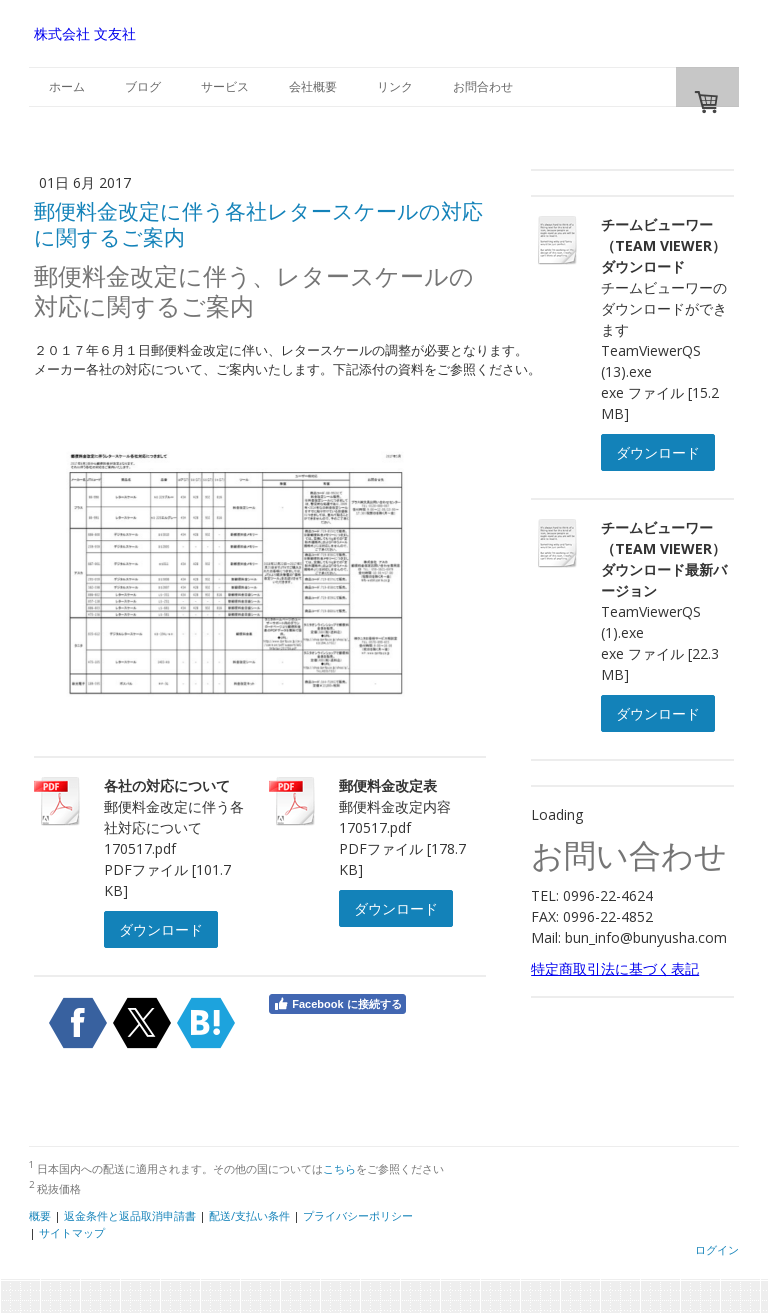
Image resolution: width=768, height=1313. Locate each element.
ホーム (67, 86)
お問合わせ (483, 86)
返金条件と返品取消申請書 (130, 1215)
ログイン (717, 1249)
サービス (225, 86)
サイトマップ (72, 1232)
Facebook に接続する (337, 1004)
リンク (395, 86)
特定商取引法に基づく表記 (615, 968)
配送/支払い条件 (249, 1215)
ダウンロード (161, 929)
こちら (339, 1168)
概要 (40, 1215)
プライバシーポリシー (358, 1215)
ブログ (143, 86)
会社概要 (313, 86)
